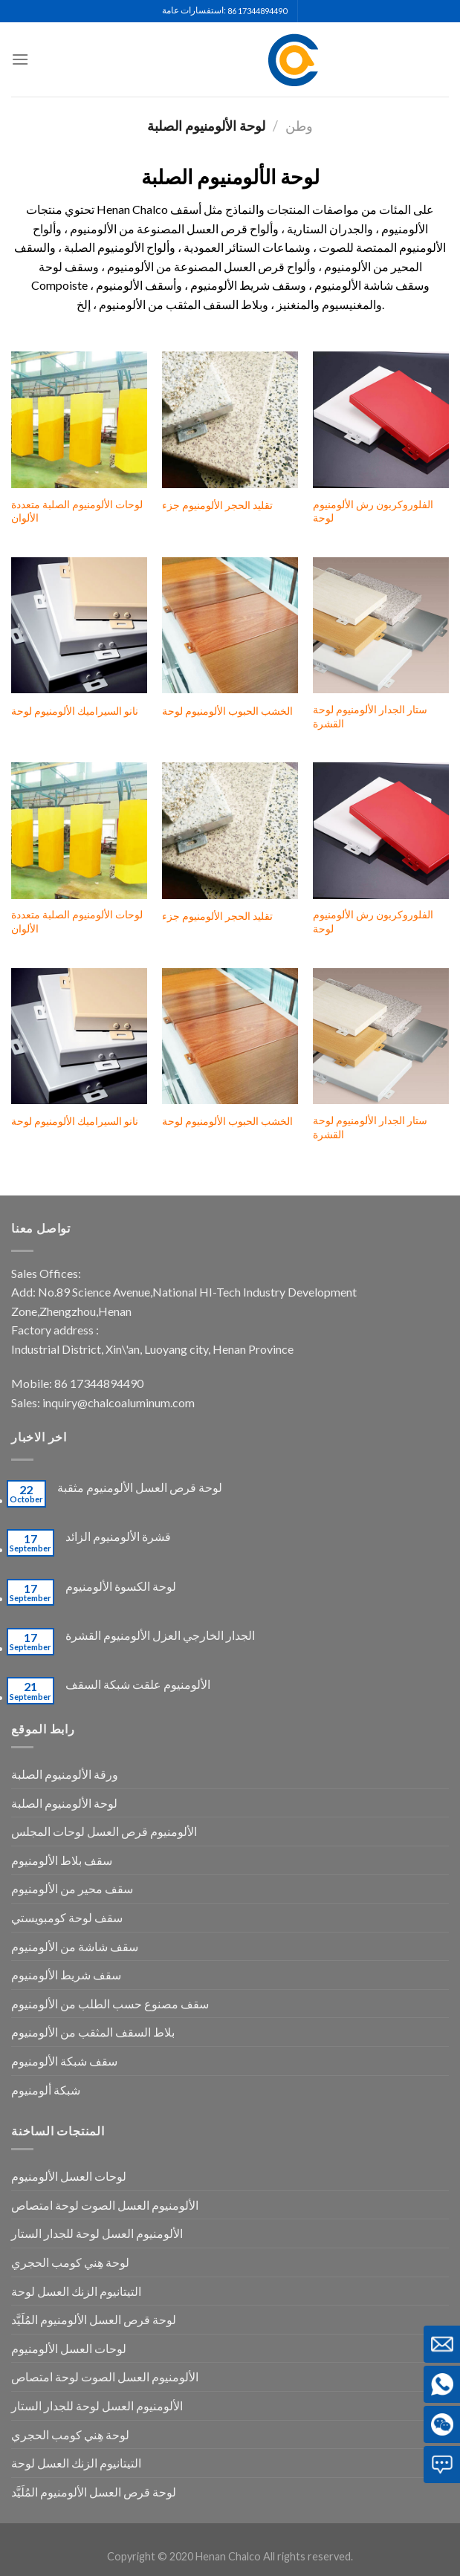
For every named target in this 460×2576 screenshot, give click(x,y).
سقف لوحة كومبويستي (67, 1917)
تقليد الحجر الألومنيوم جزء (217, 505)
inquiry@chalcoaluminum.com (118, 1402)
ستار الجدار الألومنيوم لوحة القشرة (370, 716)
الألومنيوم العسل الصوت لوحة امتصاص (104, 2205)
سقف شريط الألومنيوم (66, 1974)
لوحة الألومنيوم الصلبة (64, 1803)
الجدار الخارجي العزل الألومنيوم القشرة (160, 1635)
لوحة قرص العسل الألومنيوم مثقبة (139, 1487)
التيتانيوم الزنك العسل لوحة (76, 2291)
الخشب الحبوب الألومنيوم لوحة (227, 710)
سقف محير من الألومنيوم (72, 1888)
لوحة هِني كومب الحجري (70, 2262)
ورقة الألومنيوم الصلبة (64, 1774)
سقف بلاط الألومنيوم (61, 1860)
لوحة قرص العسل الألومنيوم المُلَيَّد (93, 2319)
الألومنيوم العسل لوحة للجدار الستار (97, 2233)
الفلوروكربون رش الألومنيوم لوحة (373, 511)
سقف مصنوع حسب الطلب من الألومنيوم (110, 2003)
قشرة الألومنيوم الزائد (118, 1536)
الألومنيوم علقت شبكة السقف (137, 1684)
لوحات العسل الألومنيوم (68, 2176)
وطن (299, 125)
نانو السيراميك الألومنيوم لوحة (74, 710)
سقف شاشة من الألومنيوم (74, 1946)
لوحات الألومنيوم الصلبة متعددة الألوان (77, 511)
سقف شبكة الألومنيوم (64, 2061)
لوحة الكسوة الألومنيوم (120, 1586)
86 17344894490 (257, 11)
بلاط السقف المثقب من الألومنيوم (93, 2032)
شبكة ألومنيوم (45, 2090)
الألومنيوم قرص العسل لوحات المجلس (104, 1831)
